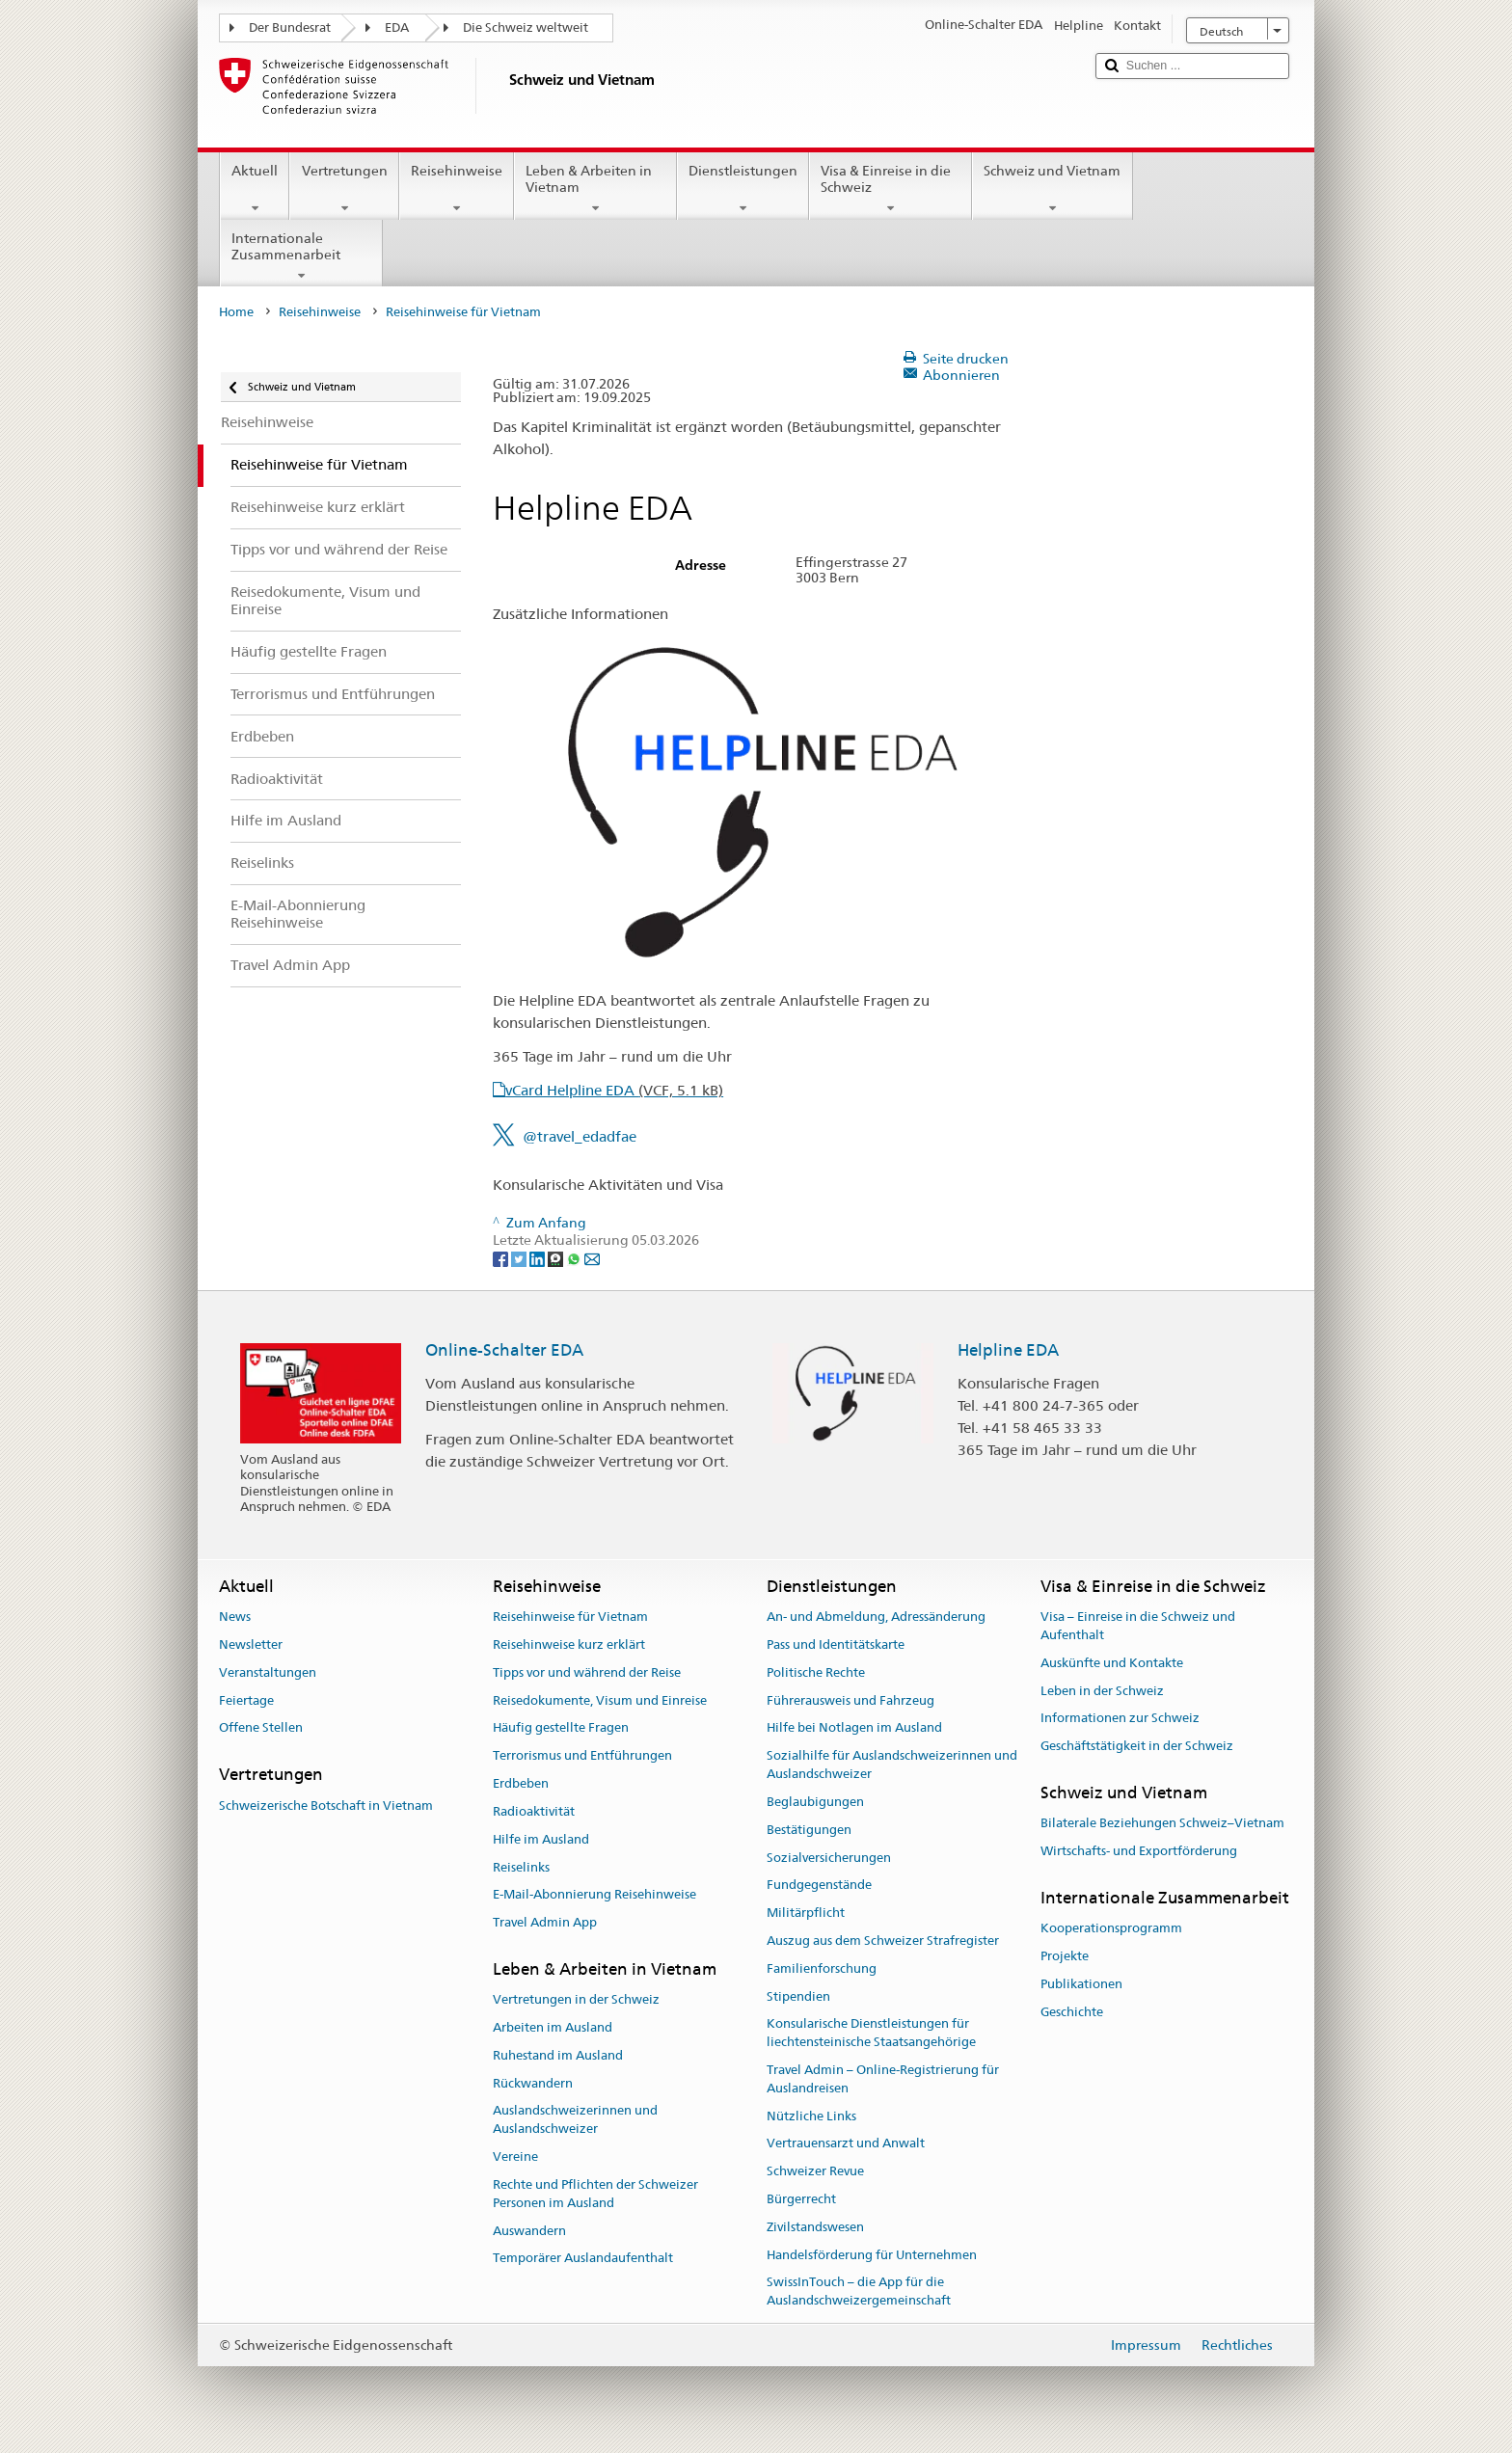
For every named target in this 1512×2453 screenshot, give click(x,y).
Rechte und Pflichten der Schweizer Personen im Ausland (595, 2193)
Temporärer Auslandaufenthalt (583, 2258)
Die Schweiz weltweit (525, 27)
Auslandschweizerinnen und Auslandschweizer (575, 2120)
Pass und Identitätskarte (835, 1644)
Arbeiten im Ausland (552, 2027)
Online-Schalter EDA (504, 1350)
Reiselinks (521, 1867)
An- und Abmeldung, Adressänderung (876, 1616)
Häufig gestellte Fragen (561, 1728)
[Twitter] (520, 1258)
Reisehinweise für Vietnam (570, 1616)
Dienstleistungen (743, 189)
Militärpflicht (806, 1912)
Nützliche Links (811, 2116)
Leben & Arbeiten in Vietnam (595, 189)
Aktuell (254, 189)
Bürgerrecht (801, 2199)
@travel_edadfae (579, 1136)
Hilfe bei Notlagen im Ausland (854, 1728)
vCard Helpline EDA (614, 1090)
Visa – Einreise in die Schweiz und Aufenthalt (1137, 1625)
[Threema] (557, 1258)
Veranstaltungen (267, 1672)
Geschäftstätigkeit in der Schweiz (1136, 1746)
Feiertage (246, 1700)
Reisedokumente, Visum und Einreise (600, 1700)
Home (236, 312)
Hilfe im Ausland (541, 1839)
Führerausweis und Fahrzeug (850, 1700)
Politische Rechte (816, 1672)
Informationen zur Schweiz (1120, 1719)
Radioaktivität (534, 1811)
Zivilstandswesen (815, 2227)
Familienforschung (822, 1968)
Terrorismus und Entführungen (582, 1756)
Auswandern (529, 2231)
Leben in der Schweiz (1102, 1691)
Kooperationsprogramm (1111, 1928)
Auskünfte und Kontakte (1111, 1663)
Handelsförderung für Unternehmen (872, 2255)
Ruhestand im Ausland (558, 2055)
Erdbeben (521, 1783)
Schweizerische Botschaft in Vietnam (326, 1805)
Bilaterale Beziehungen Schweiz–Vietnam (1162, 1824)
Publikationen (1081, 1984)
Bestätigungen (809, 1829)
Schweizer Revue (815, 2171)
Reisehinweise (456, 189)
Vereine (515, 2156)
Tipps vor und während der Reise (587, 1672)
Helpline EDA (1008, 1350)
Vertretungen (343, 189)
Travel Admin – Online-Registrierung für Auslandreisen (883, 2078)
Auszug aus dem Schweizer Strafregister (883, 1940)
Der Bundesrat (290, 27)
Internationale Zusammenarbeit (301, 256)
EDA (397, 27)
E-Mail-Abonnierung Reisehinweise (594, 1895)
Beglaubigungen (815, 1801)
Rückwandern (533, 2083)
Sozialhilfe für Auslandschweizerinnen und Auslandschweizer (892, 1765)
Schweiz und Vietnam (1052, 189)
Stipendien (798, 1996)
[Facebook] (502, 1258)
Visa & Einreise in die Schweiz (890, 189)
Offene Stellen (261, 1728)
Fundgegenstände (819, 1885)
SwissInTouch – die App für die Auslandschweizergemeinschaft (859, 2292)
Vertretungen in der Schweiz (576, 1999)
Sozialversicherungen (829, 1857)
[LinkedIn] (538, 1258)
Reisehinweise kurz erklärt (569, 1644)
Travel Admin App (545, 1922)
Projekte (1064, 1956)
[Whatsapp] (575, 1258)
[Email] (592, 1258)
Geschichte (1071, 2012)
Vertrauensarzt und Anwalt (846, 2144)
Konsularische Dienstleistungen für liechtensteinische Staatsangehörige (871, 2033)
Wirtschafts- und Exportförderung (1138, 1851)
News (235, 1616)
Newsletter (251, 1644)
